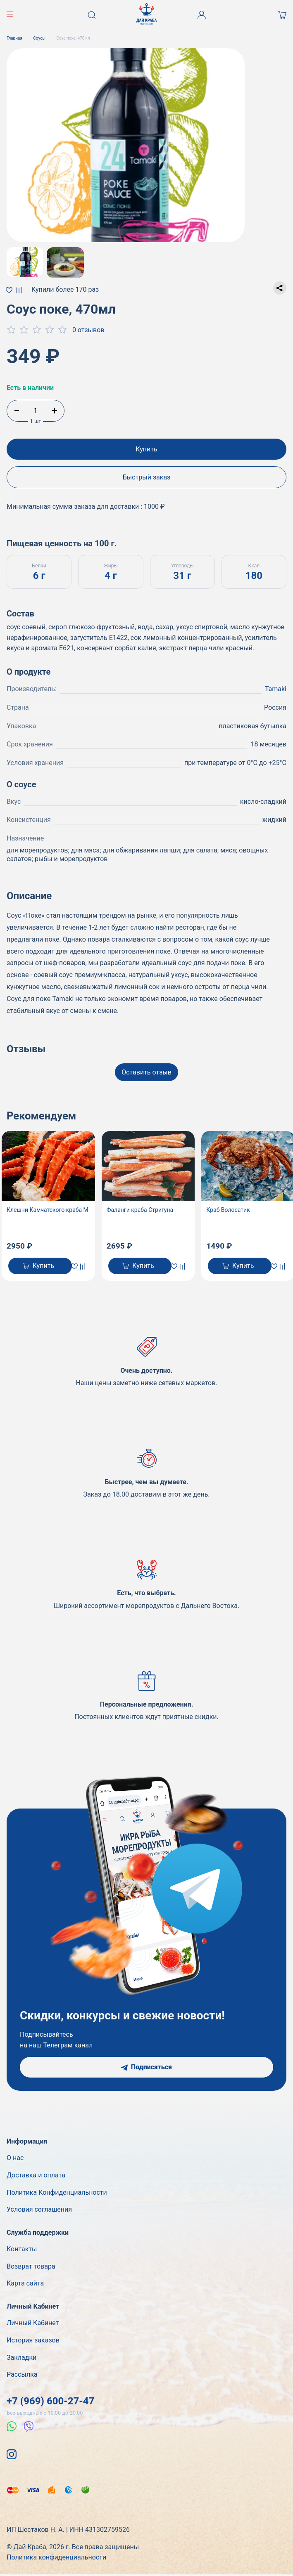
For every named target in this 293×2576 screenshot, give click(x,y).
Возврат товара (31, 2266)
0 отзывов (88, 330)
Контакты (22, 2249)
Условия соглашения (39, 2209)
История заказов (33, 2340)
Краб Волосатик (228, 1210)
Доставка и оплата (36, 2175)
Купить (146, 449)
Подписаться (146, 2067)
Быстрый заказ (147, 477)
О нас (15, 2158)
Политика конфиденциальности (56, 2557)
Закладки (21, 2357)
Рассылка (22, 2374)
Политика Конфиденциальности (57, 2192)
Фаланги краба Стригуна (140, 1210)
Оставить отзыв (146, 1072)
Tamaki (275, 689)
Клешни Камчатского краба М (47, 1210)
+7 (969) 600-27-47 (50, 2401)
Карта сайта (25, 2283)
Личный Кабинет (33, 2323)
